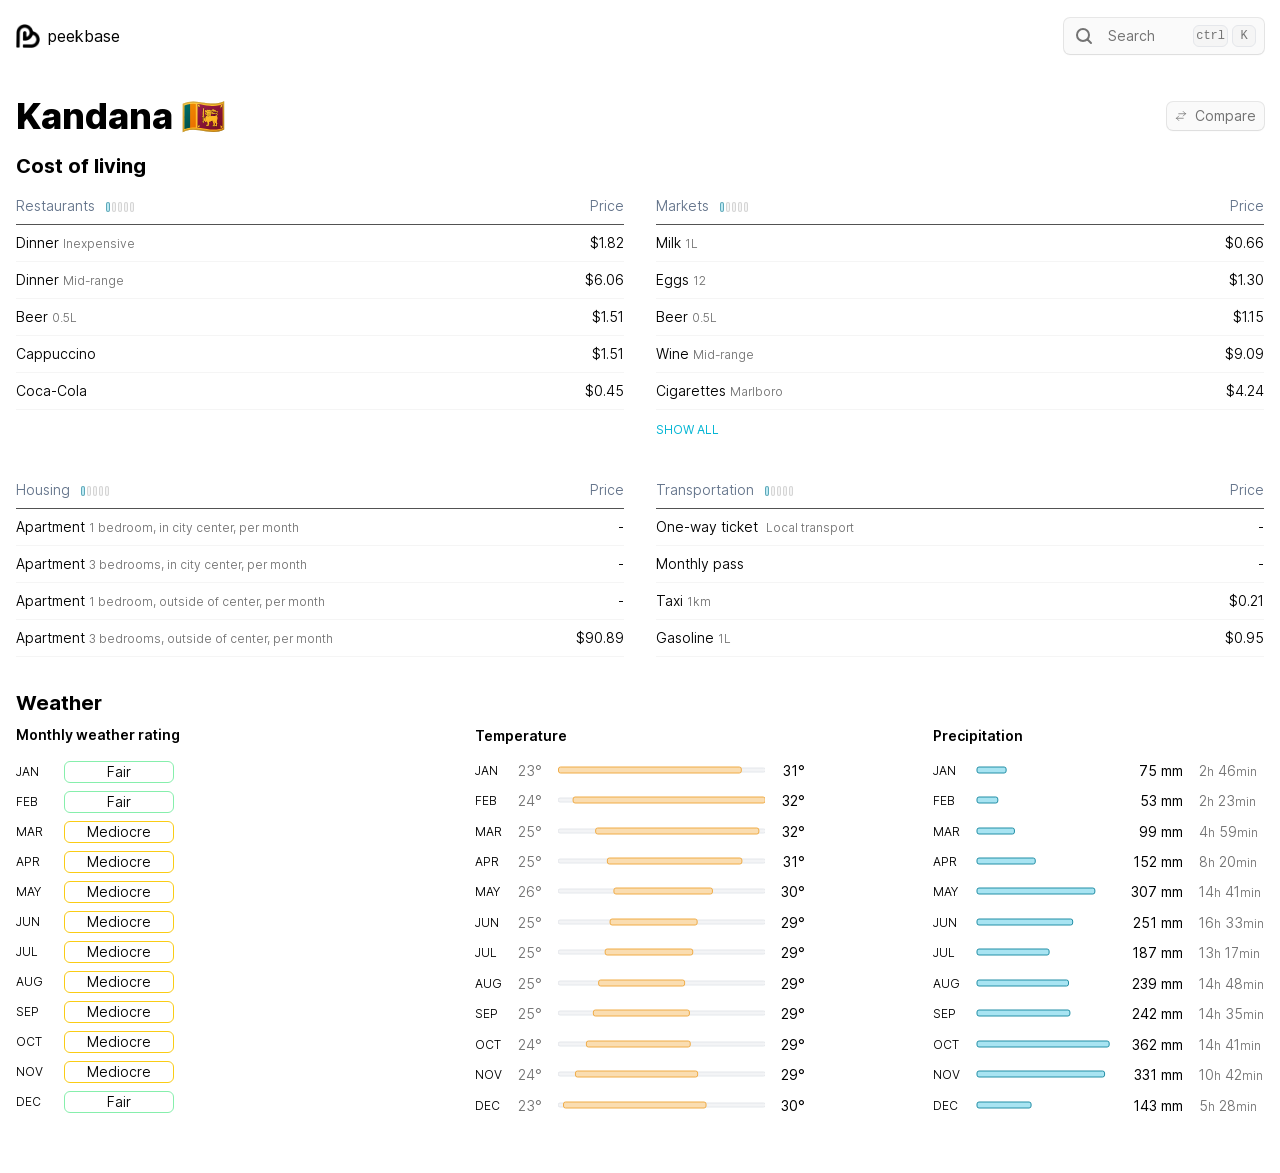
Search (1164, 36)
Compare (1215, 115)
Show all (687, 429)
